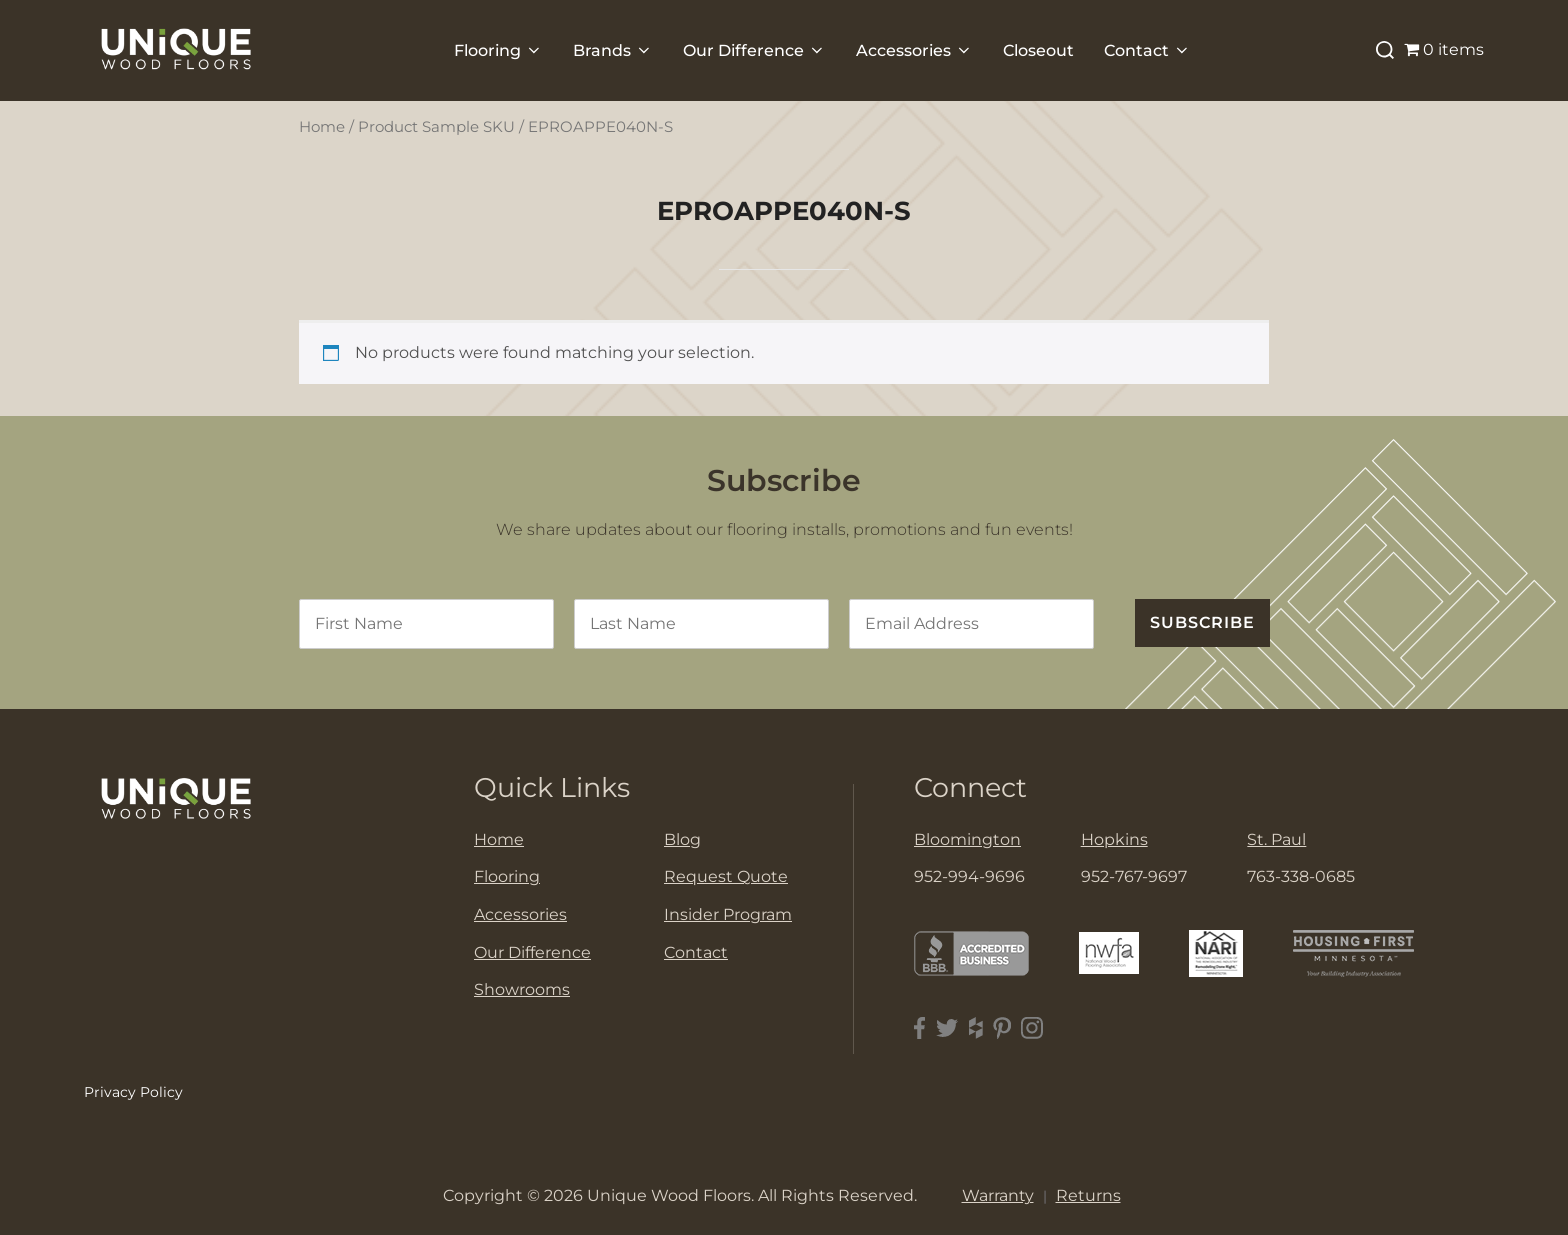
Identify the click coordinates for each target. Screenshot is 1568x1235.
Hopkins (1114, 839)
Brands (613, 50)
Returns (1088, 1195)
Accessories (914, 50)
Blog (682, 839)
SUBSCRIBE (1202, 622)
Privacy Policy (133, 1092)
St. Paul (1276, 839)
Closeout (1038, 50)
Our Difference (754, 50)
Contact (1147, 50)
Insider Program (728, 914)
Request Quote (726, 876)
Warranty (998, 1195)
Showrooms (522, 989)
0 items (1444, 49)
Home (322, 127)
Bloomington (967, 839)
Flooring (498, 50)
